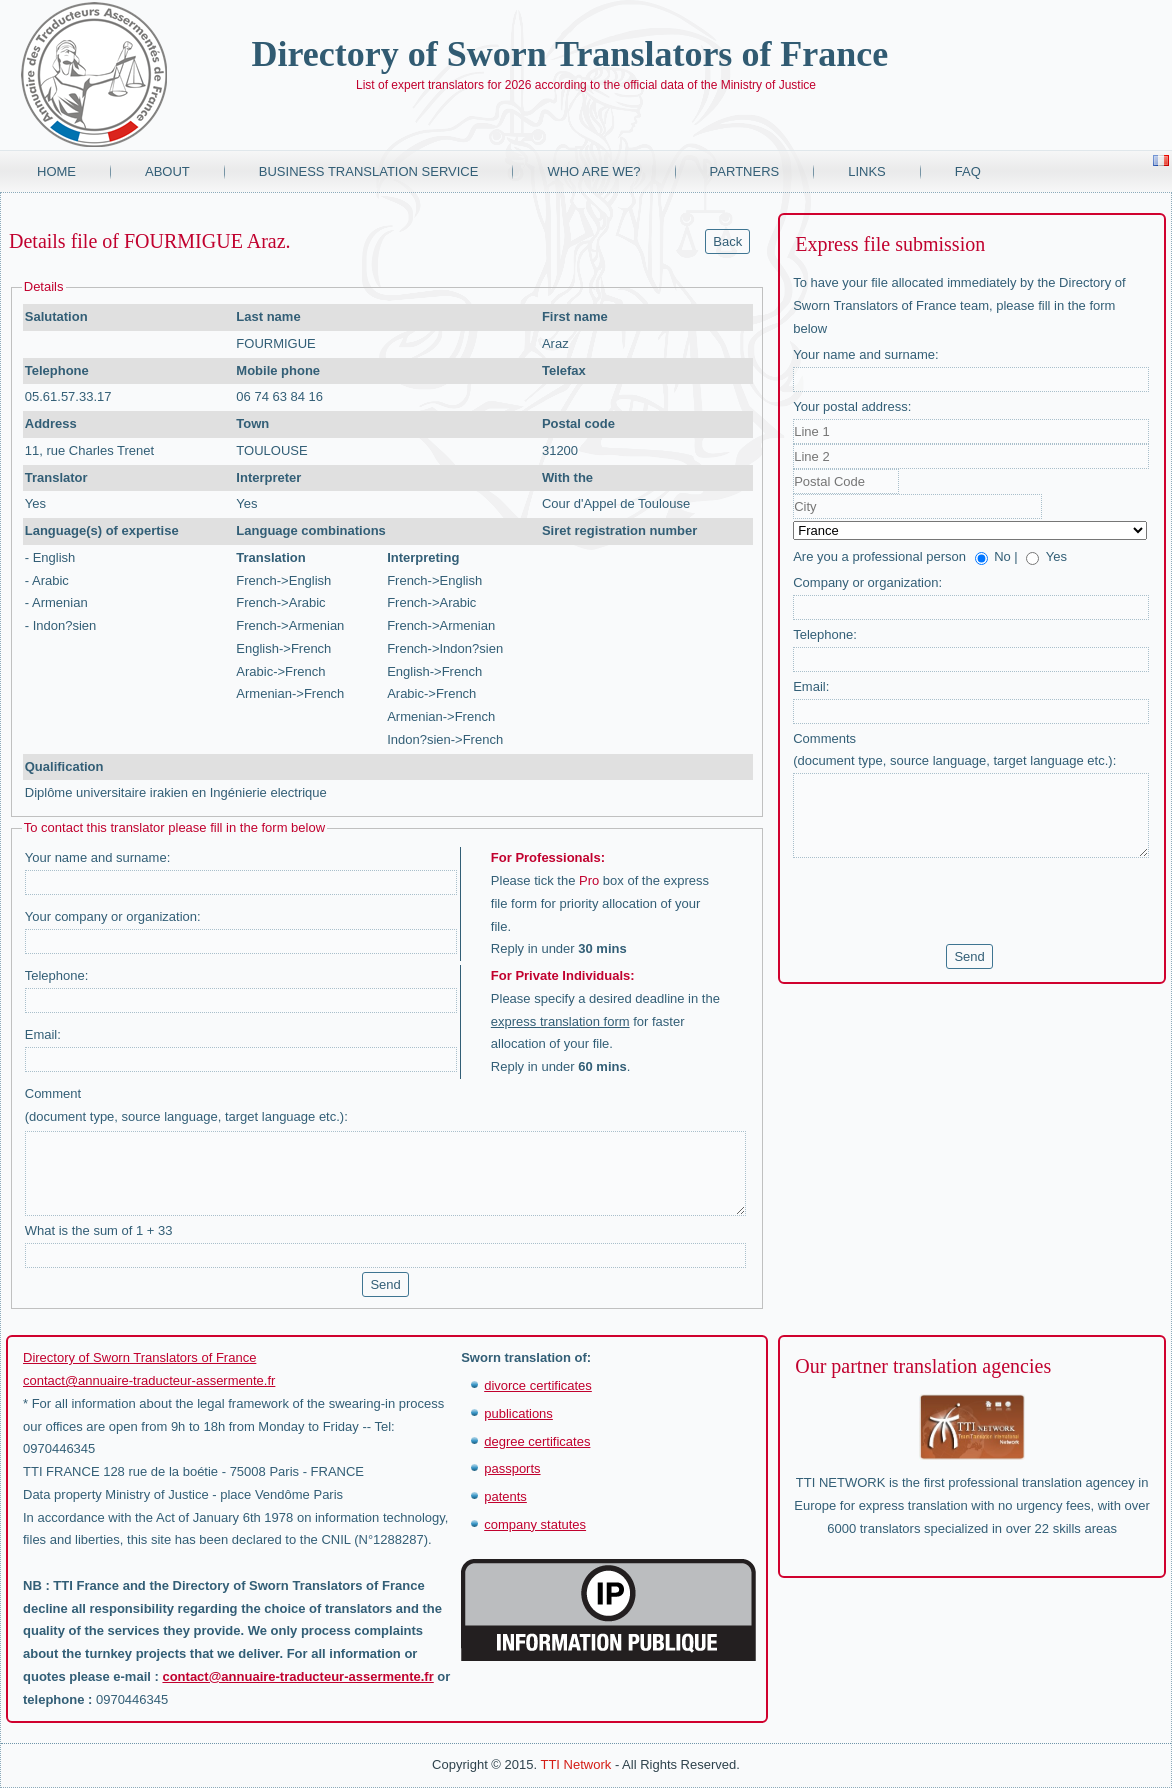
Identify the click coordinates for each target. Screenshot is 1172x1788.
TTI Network (575, 1764)
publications (518, 1413)
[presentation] (945, 901)
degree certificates (537, 1441)
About (167, 171)
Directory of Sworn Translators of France (569, 54)
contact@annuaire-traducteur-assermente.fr (149, 1380)
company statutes (535, 1524)
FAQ (968, 171)
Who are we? (593, 171)
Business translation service (369, 171)
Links (867, 171)
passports (512, 1468)
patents (505, 1496)
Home (56, 171)
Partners (745, 171)
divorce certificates (538, 1385)
